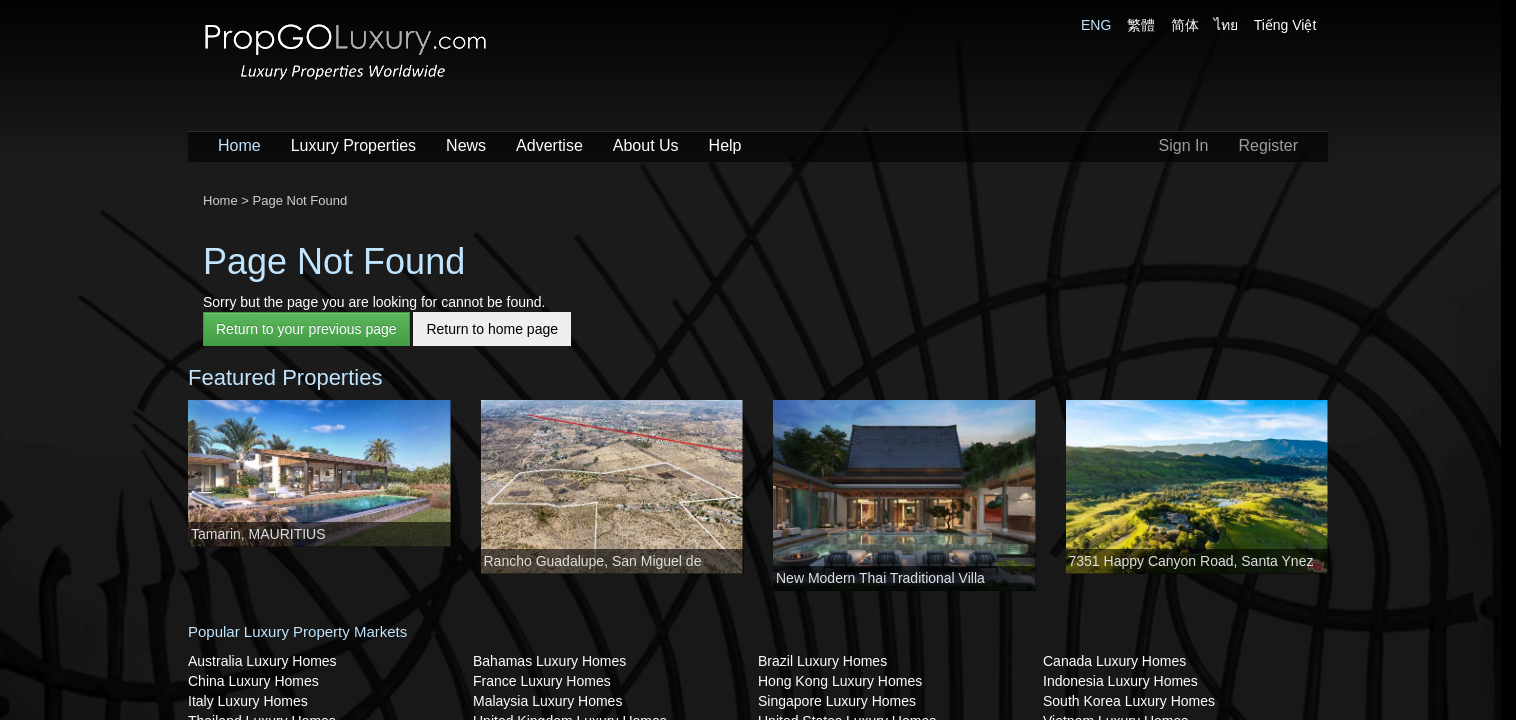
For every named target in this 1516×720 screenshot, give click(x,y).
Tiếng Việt (1285, 25)
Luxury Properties (353, 145)
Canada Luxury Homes (1114, 661)
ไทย (1226, 25)
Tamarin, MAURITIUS (258, 534)
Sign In (1184, 145)
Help (725, 145)
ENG (1096, 25)
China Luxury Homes (253, 681)
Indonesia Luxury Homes (1120, 681)
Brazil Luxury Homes (822, 661)
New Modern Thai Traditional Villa (880, 578)
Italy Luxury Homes (248, 701)
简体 (1185, 25)
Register (1268, 145)
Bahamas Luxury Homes (549, 661)
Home (239, 145)
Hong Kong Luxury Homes (840, 681)
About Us (646, 145)
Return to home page (492, 329)
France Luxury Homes (542, 681)
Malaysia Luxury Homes (547, 701)
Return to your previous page (306, 329)
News (466, 145)
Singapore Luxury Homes (837, 701)
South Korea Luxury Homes (1129, 701)
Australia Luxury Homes (262, 661)
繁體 (1141, 25)
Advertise (549, 145)
